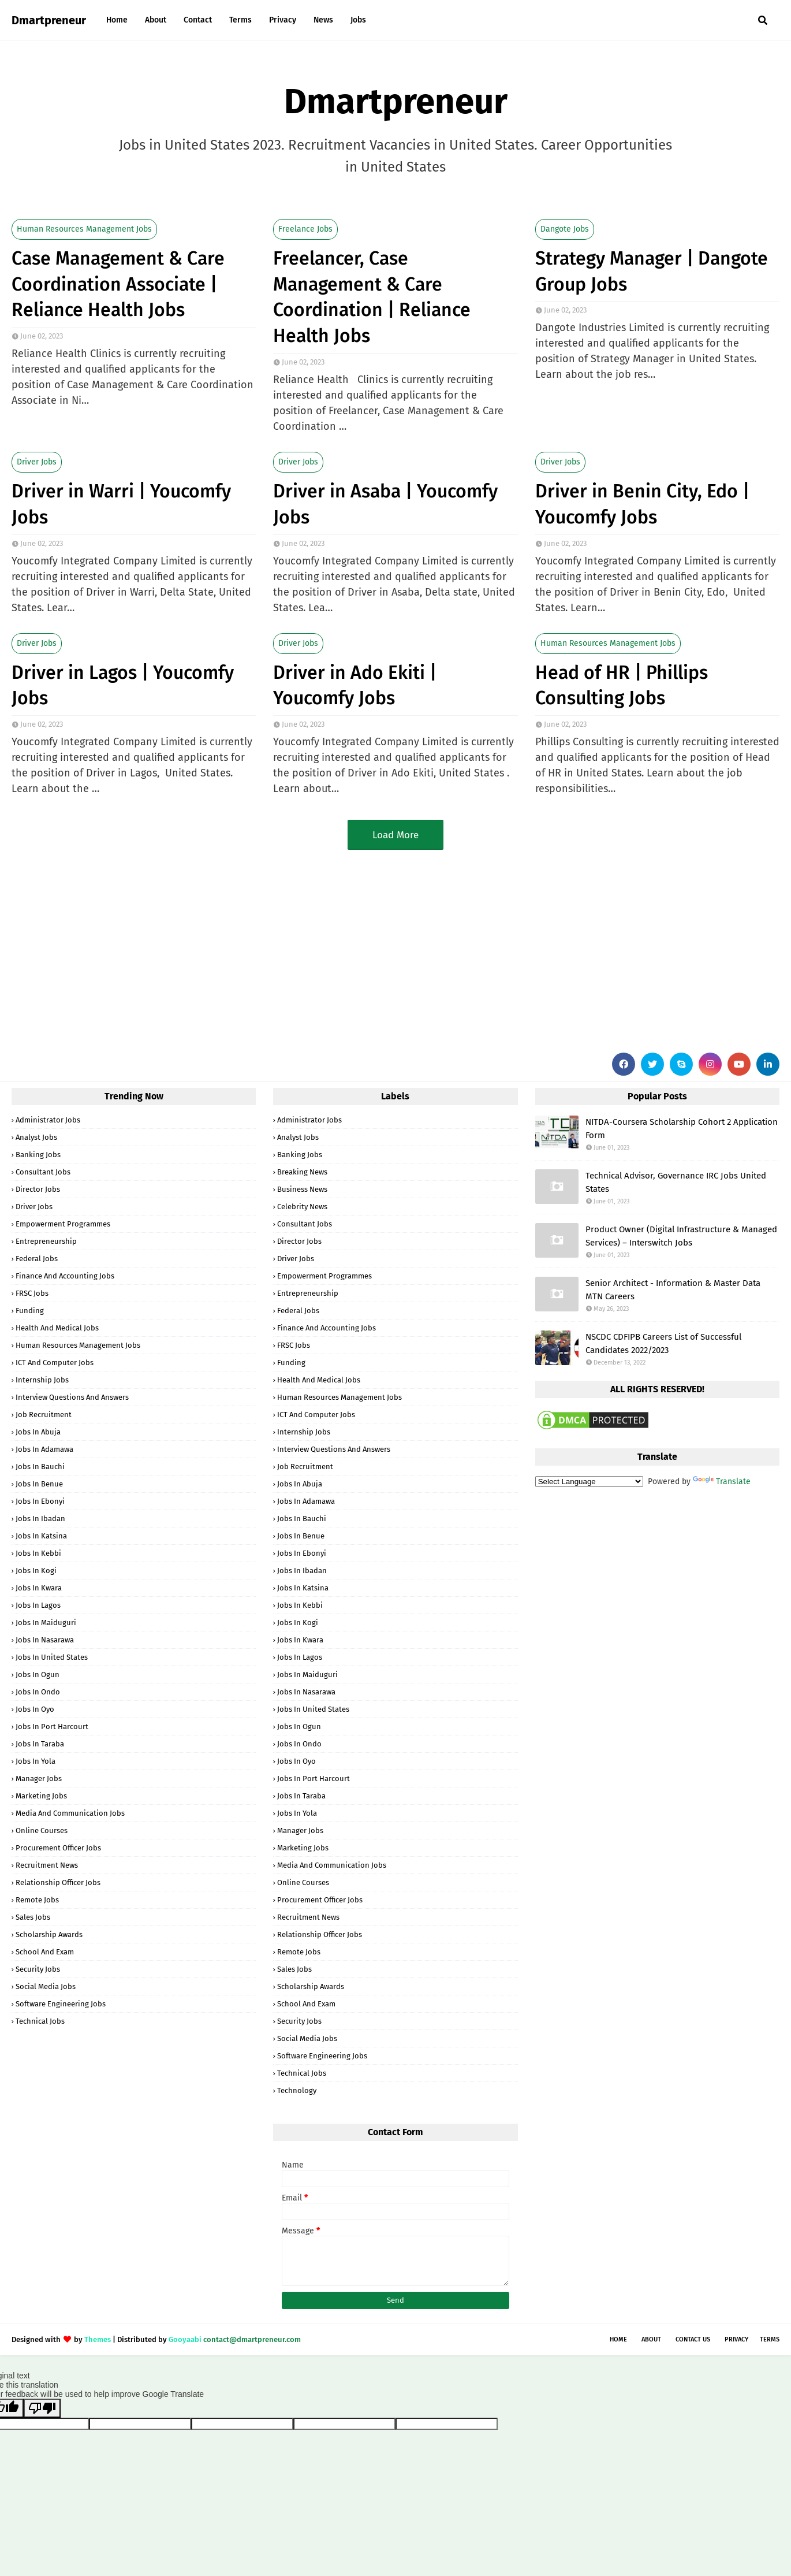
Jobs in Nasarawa (45, 1639)
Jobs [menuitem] (358, 20)
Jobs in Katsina (41, 1536)
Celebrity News (302, 1206)
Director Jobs (38, 1189)
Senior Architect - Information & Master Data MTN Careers (672, 1290)
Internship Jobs (42, 1380)
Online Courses (42, 1830)
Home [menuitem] (117, 20)
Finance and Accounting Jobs (65, 1276)
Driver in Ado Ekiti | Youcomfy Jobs (354, 685)
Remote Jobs (37, 1899)
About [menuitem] (155, 20)
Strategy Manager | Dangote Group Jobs (651, 271)
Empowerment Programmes (63, 1224)
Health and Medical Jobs (57, 1328)
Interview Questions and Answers (72, 1397)
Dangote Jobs (564, 229)
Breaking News (302, 1172)
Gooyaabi (185, 2339)
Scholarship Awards (49, 1934)
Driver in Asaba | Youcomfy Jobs (385, 504)
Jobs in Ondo (38, 1691)
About (651, 2339)
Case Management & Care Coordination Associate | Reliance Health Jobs (118, 284)
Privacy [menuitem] (282, 20)
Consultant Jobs (43, 1172)
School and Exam (45, 1951)
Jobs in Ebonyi (40, 1501)
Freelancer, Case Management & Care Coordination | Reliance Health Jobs (372, 297)
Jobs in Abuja (38, 1432)
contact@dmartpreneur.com (252, 2339)
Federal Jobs (37, 1258)
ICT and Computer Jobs (55, 1362)
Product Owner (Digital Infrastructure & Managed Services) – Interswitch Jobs (681, 1236)
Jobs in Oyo (35, 1709)
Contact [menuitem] (198, 20)
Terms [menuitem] (240, 20)
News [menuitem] (323, 20)
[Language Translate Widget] (589, 1481)
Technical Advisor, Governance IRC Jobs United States (675, 1182)
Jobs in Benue (39, 1484)
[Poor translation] (42, 2408)
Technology (296, 2090)
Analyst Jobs (36, 1137)
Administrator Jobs (48, 1120)
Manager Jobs (39, 1778)
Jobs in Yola (35, 1761)
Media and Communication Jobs (70, 1813)
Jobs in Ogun (37, 1674)
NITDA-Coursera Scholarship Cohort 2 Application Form (681, 1128)
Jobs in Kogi (36, 1570)
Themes (97, 2339)
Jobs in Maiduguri (46, 1622)
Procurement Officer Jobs (58, 1847)
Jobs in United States (52, 1657)
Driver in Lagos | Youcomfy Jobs (123, 685)
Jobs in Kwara (39, 1587)
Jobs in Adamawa (44, 1449)
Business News (302, 1189)
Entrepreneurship (46, 1241)
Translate (722, 1481)
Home (618, 2339)
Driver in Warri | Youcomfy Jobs (121, 504)
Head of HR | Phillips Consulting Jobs (621, 685)
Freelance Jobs (305, 229)
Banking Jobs (38, 1154)
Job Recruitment (44, 1414)
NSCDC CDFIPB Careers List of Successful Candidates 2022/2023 (663, 1343)
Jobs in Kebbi (38, 1553)
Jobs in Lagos (38, 1605)
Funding (30, 1310)
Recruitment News (47, 1865)
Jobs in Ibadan (40, 1518)
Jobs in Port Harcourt (52, 1726)
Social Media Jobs (46, 1986)
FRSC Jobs (32, 1293)
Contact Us (693, 2339)
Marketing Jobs (41, 1795)
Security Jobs (38, 1969)
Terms (769, 2339)
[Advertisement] (358, 948)
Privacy (736, 2339)
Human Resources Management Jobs (84, 229)
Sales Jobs (33, 1917)
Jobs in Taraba (40, 1743)
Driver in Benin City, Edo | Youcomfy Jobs (642, 504)
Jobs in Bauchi (40, 1466)
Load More (395, 835)
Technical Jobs (40, 2021)
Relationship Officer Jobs (58, 1882)
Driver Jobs (37, 462)
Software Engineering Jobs (61, 2003)
